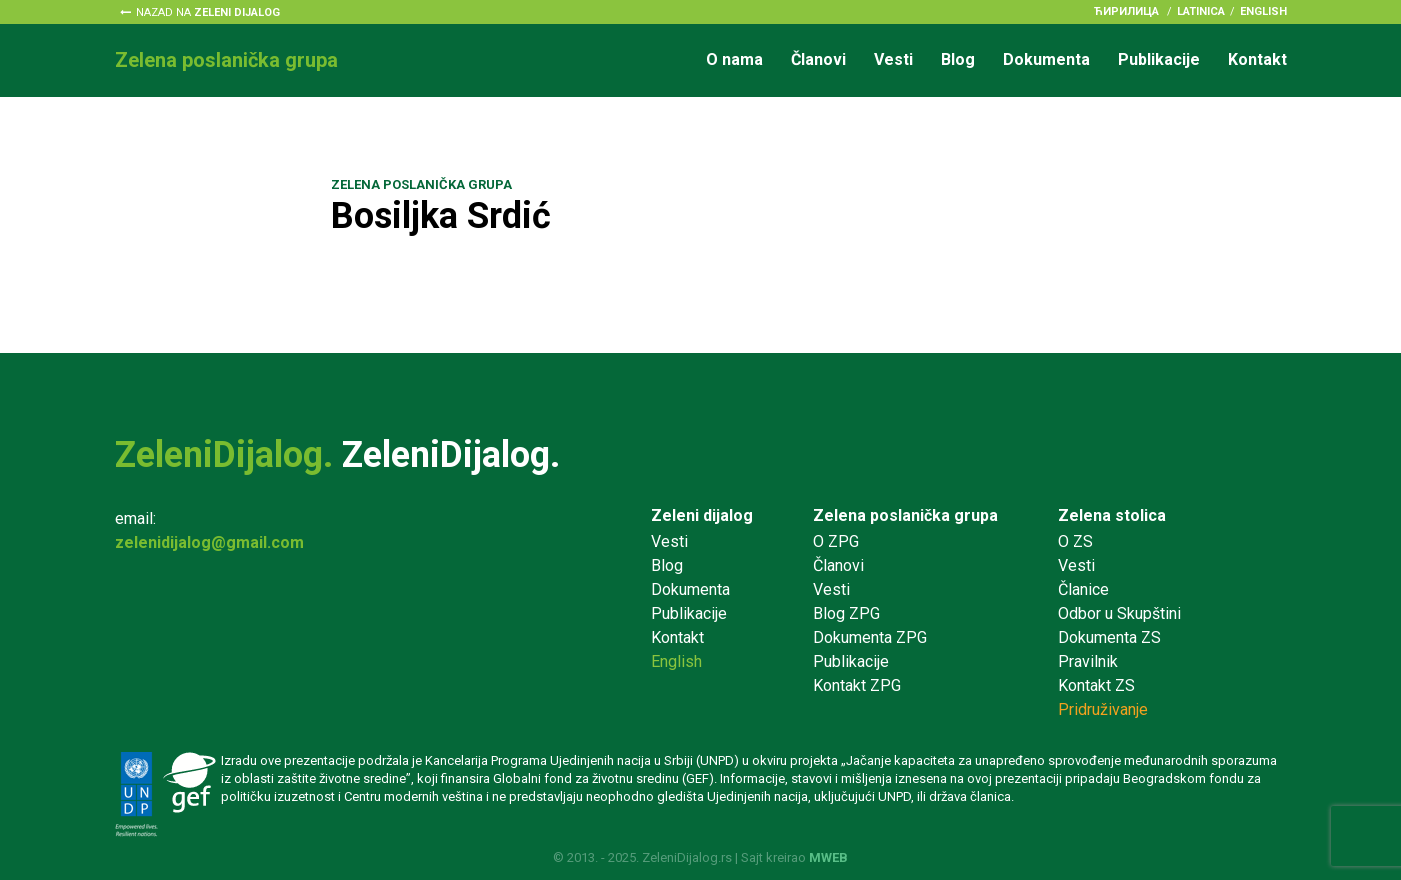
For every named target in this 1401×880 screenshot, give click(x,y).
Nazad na (208, 12)
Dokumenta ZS (1109, 637)
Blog (958, 59)
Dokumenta (1046, 59)
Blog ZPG (846, 613)
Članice (1083, 589)
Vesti (893, 59)
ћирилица (1126, 11)
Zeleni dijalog (702, 515)
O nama (734, 59)
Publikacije (1159, 59)
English (1263, 11)
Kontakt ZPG (857, 685)
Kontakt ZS (1096, 685)
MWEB (828, 857)
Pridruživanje (1103, 709)
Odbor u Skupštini (1119, 613)
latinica (1201, 11)
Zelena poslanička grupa (905, 515)
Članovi (818, 59)
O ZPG (836, 541)
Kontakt (1257, 59)
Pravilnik (1088, 661)
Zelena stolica (1112, 515)
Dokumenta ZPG (870, 637)
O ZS (1075, 541)
